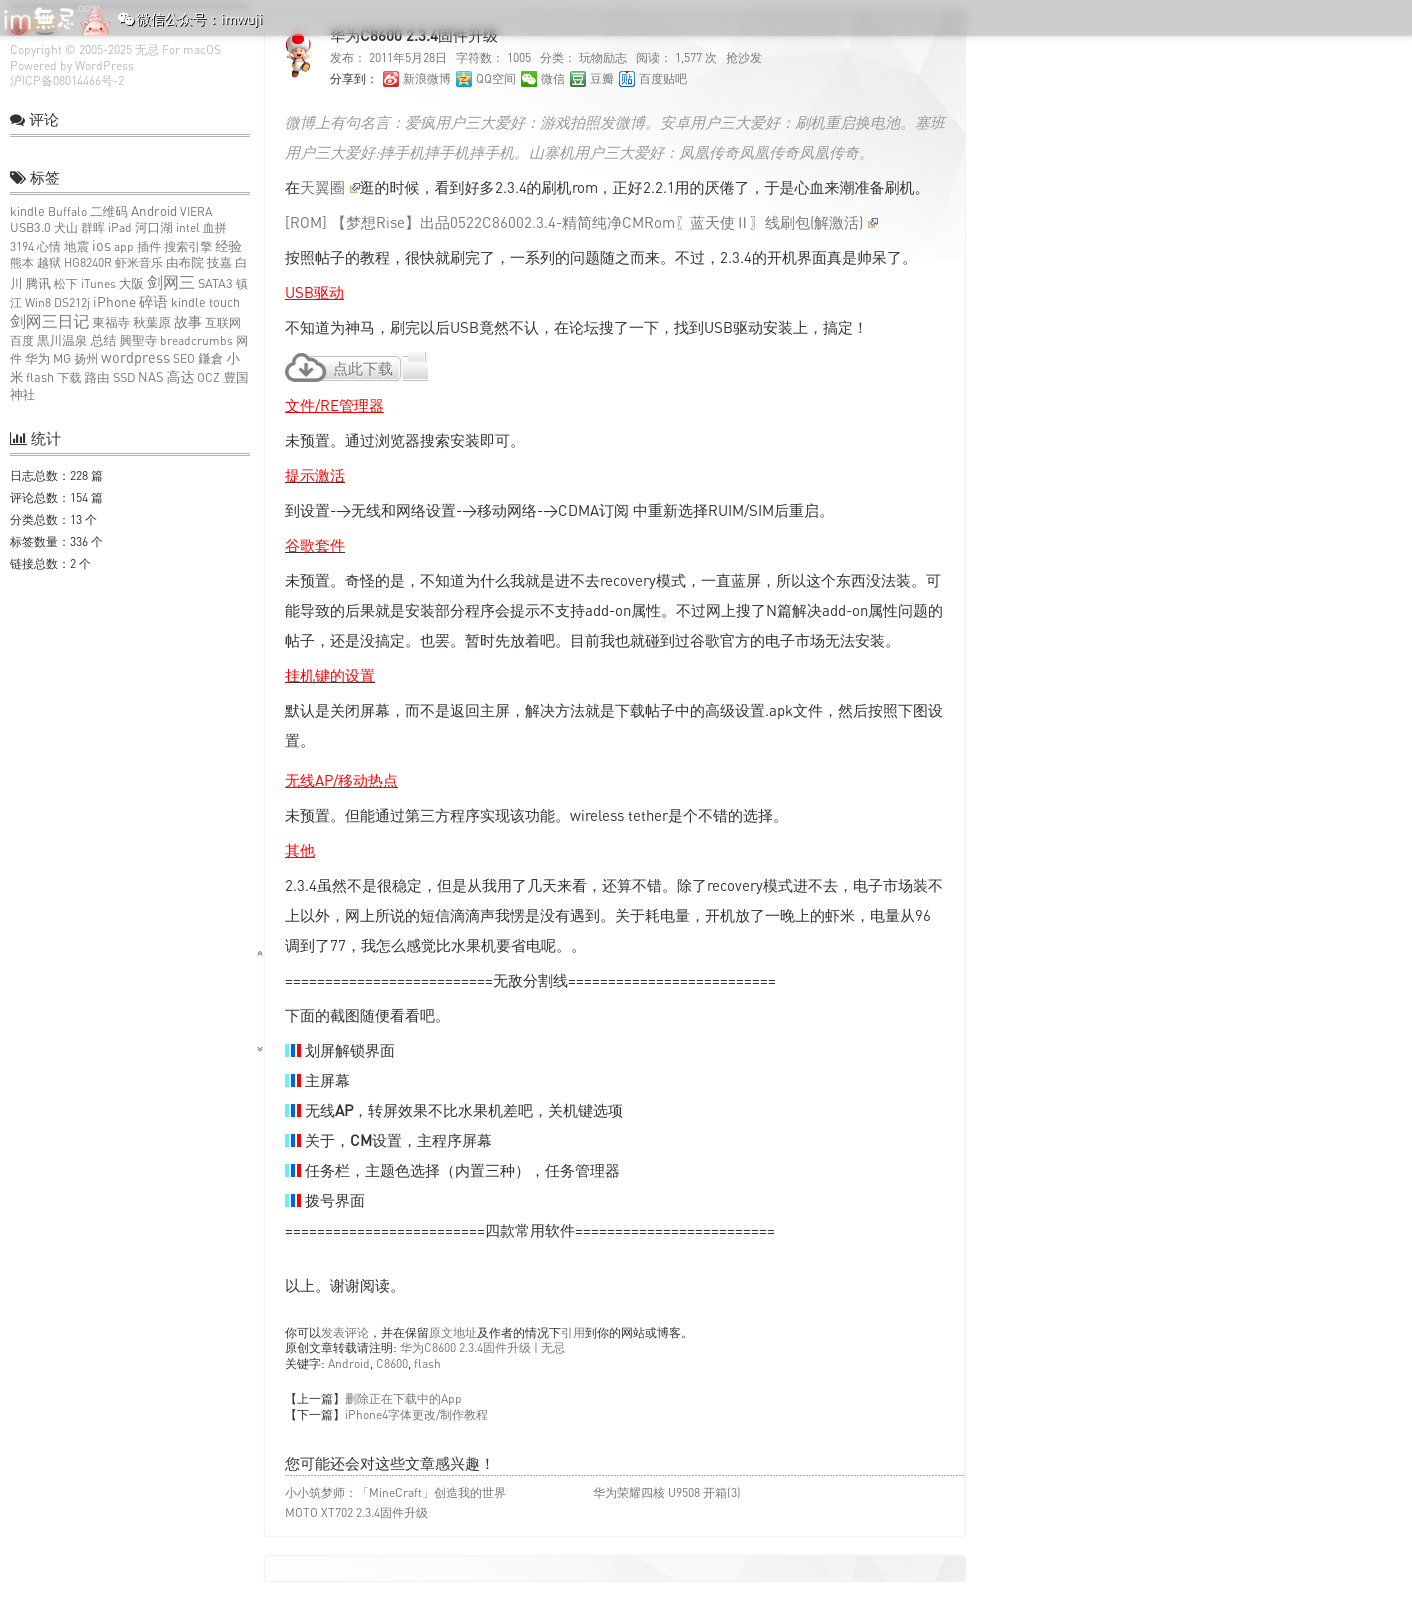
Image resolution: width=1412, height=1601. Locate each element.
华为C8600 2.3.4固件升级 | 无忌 (482, 1347)
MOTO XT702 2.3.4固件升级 (356, 1512)
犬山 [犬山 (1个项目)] (66, 227)
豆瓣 (602, 78)
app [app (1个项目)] (124, 246)
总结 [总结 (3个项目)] (103, 340)
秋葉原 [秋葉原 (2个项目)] (152, 322)
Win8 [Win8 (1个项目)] (38, 302)
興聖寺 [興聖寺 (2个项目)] (139, 340)
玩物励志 (603, 57)
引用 (573, 1332)
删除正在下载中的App (403, 1398)
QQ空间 (496, 78)
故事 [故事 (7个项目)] (188, 321)
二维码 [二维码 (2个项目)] (109, 211)
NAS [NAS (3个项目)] (151, 377)
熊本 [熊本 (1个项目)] (22, 262)
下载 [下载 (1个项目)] (69, 377)
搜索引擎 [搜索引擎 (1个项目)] (188, 246)
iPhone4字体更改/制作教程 (416, 1414)
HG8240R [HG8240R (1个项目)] (88, 262)
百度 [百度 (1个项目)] (22, 340)
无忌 (147, 49)
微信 (553, 78)
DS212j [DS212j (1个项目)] (72, 302)
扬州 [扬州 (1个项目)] (86, 358)
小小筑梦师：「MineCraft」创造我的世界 (395, 1492)
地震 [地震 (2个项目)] (76, 246)
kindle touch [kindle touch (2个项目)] (205, 302)
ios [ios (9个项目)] (101, 245)
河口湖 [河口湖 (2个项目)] (154, 227)
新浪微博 (427, 78)
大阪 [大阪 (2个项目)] (131, 283)
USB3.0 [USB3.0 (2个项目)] (30, 227)
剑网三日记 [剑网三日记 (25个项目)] (49, 321)
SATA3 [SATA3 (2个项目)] (215, 283)
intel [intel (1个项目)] (188, 227)
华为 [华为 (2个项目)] (37, 358)
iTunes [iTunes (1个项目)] (98, 283)
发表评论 (345, 1332)
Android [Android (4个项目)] (154, 211)
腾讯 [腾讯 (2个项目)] (38, 283)
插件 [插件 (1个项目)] (149, 246)
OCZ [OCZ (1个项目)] (208, 377)
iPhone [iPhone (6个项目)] (114, 301)
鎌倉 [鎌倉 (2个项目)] (210, 358)
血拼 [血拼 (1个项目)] (215, 227)
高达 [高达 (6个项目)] (181, 376)
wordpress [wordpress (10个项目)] (135, 357)
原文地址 (453, 1332)
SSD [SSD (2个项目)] (124, 377)
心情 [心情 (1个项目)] (49, 246)
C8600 (392, 1363)
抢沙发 (744, 57)
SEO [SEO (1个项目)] (184, 358)
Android (349, 1363)
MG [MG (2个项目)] (62, 358)
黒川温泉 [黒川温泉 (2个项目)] (62, 340)
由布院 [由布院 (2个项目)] (185, 262)
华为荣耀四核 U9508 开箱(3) (667, 1492)
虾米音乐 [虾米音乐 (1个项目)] (139, 262)
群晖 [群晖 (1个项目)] (93, 227)
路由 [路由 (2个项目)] (96, 377)
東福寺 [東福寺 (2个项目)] (111, 322)
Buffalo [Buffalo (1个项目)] (67, 211)
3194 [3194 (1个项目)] (22, 246)
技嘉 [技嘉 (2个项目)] (219, 262)
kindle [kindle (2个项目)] (27, 211)
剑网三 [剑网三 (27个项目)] (171, 282)
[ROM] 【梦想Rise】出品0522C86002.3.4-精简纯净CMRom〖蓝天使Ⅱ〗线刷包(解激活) (581, 222)
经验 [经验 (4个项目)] (228, 246)
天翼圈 (330, 187)
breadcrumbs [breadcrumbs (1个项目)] (196, 340)
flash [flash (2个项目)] (40, 377)
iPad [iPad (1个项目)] (120, 227)
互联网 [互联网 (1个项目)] (223, 322)
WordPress (104, 65)
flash (427, 1363)
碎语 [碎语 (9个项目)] (153, 301)
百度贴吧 (663, 78)
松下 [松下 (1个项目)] (66, 283)
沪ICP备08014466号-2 (67, 80)
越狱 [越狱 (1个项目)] (49, 262)
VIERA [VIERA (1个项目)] (196, 211)
